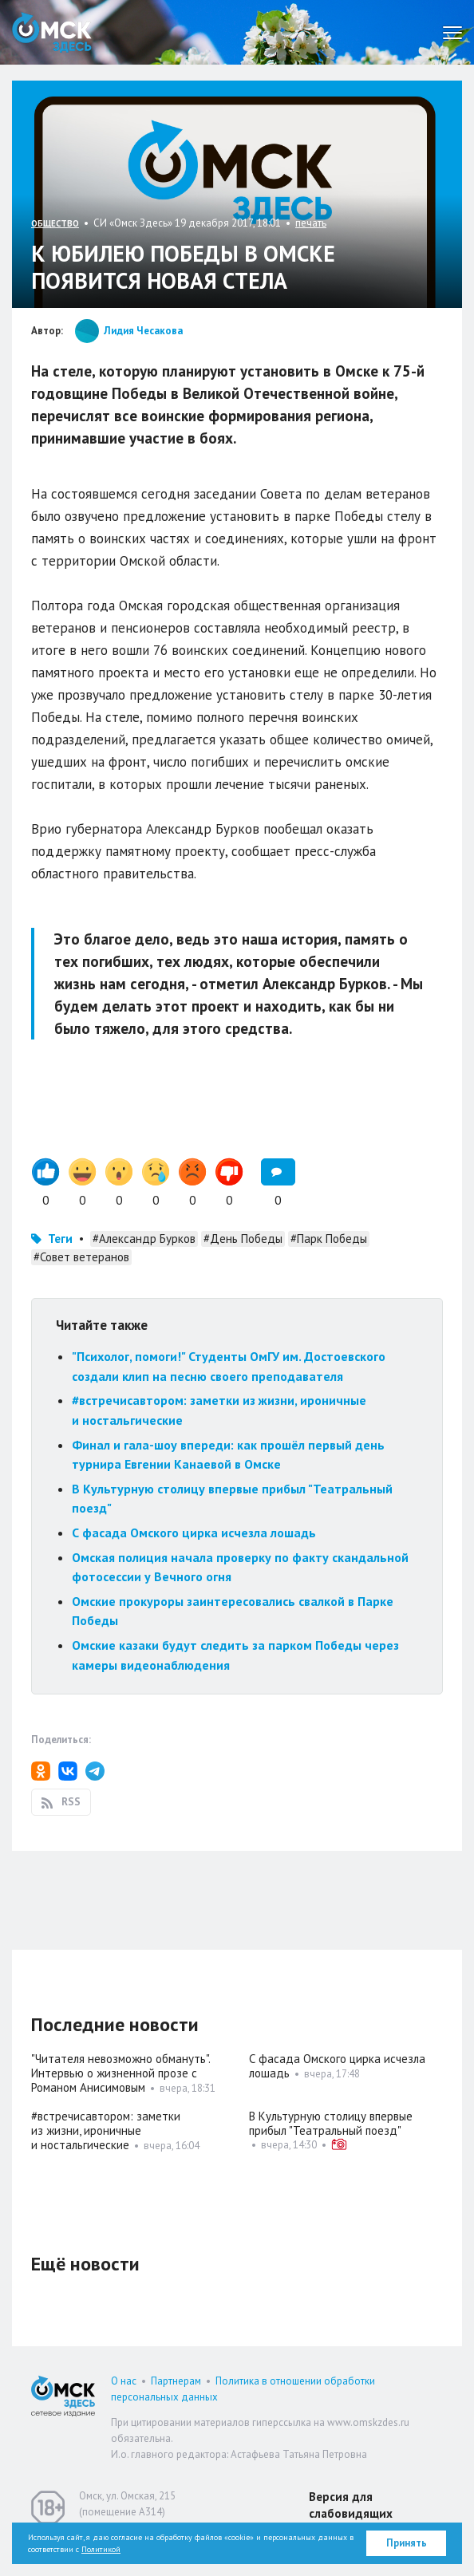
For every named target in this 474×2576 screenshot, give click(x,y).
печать (310, 223)
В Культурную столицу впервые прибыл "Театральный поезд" (331, 2123)
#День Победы (242, 1238)
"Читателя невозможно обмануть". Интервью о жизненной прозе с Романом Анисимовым (120, 2073)
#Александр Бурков (144, 1238)
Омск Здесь (52, 32)
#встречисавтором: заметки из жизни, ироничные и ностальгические (105, 2130)
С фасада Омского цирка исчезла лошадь (194, 1532)
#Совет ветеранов (81, 1256)
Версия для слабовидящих (351, 2505)
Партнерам (176, 2381)
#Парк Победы (328, 1238)
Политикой (100, 2549)
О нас (123, 2381)
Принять (406, 2543)
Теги (60, 1238)
